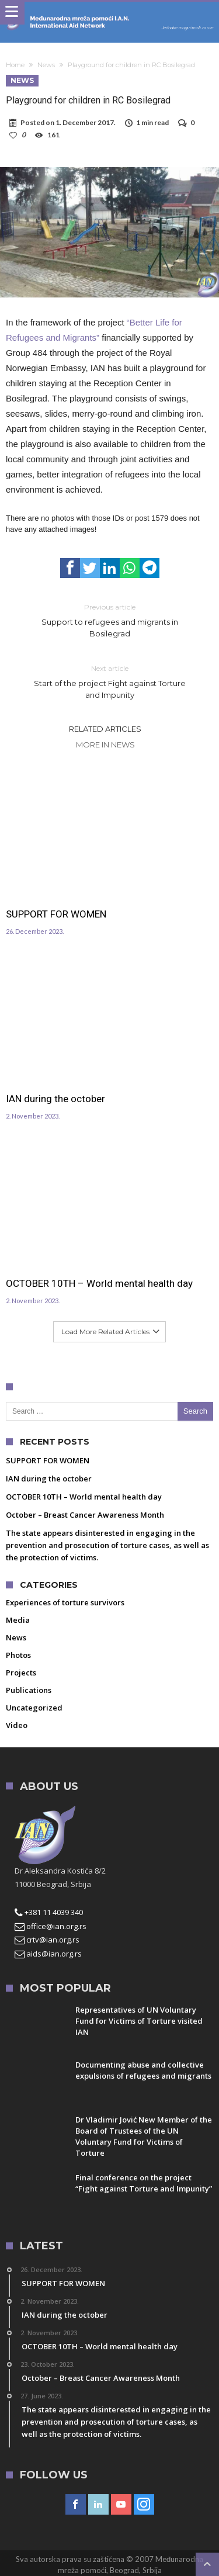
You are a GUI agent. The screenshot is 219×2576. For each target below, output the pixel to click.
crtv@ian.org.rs (47, 1939)
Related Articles (105, 728)
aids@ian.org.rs (48, 1953)
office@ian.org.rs (50, 1926)
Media (18, 1620)
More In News (105, 744)
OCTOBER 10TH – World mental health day (99, 1283)
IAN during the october (55, 1099)
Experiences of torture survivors (65, 1602)
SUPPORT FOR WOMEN (56, 914)
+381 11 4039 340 (49, 1912)
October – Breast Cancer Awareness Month (85, 1514)
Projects (21, 1672)
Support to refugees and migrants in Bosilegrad (110, 619)
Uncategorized (34, 1707)
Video (16, 1725)
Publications (28, 1690)
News (46, 65)
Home (15, 65)
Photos (18, 1655)
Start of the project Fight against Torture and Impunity (110, 681)
